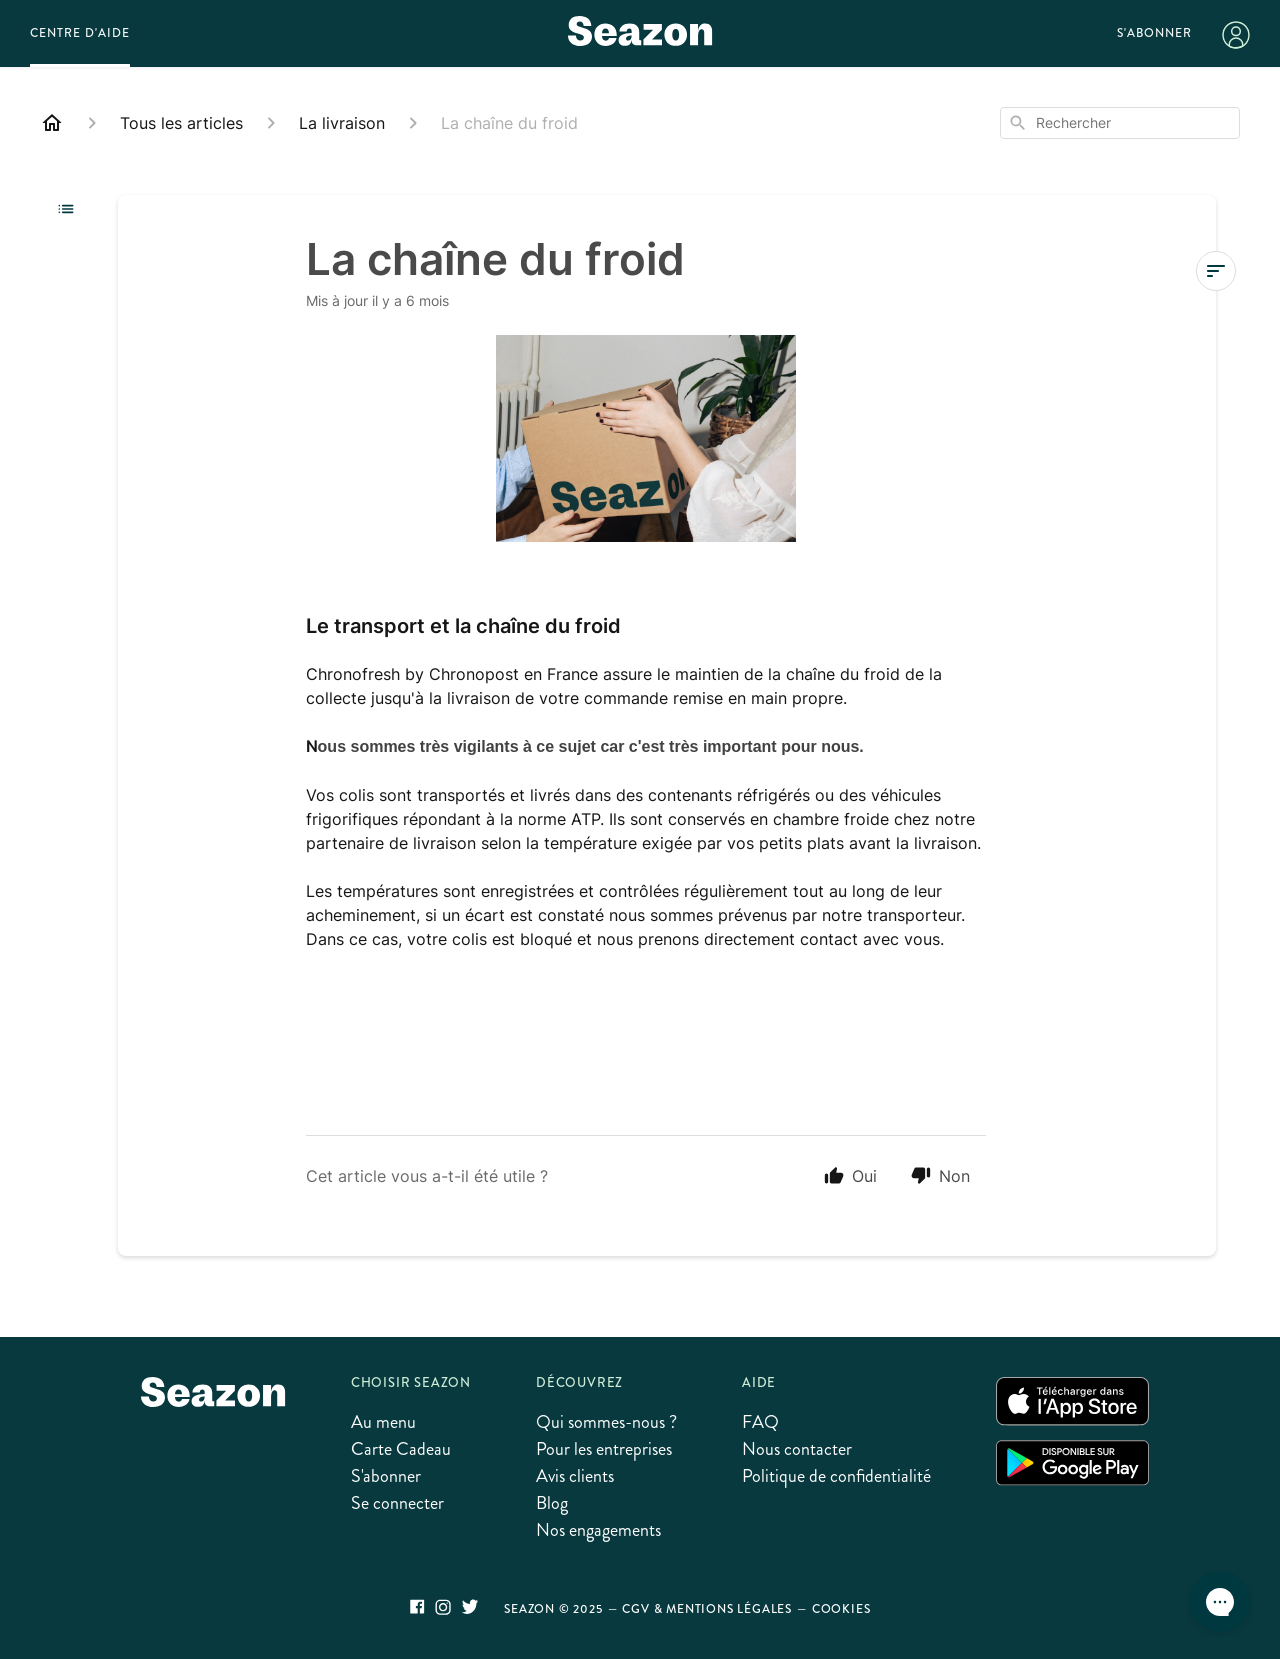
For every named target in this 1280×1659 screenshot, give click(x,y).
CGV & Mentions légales (707, 1609)
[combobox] (1120, 123)
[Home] (52, 123)
